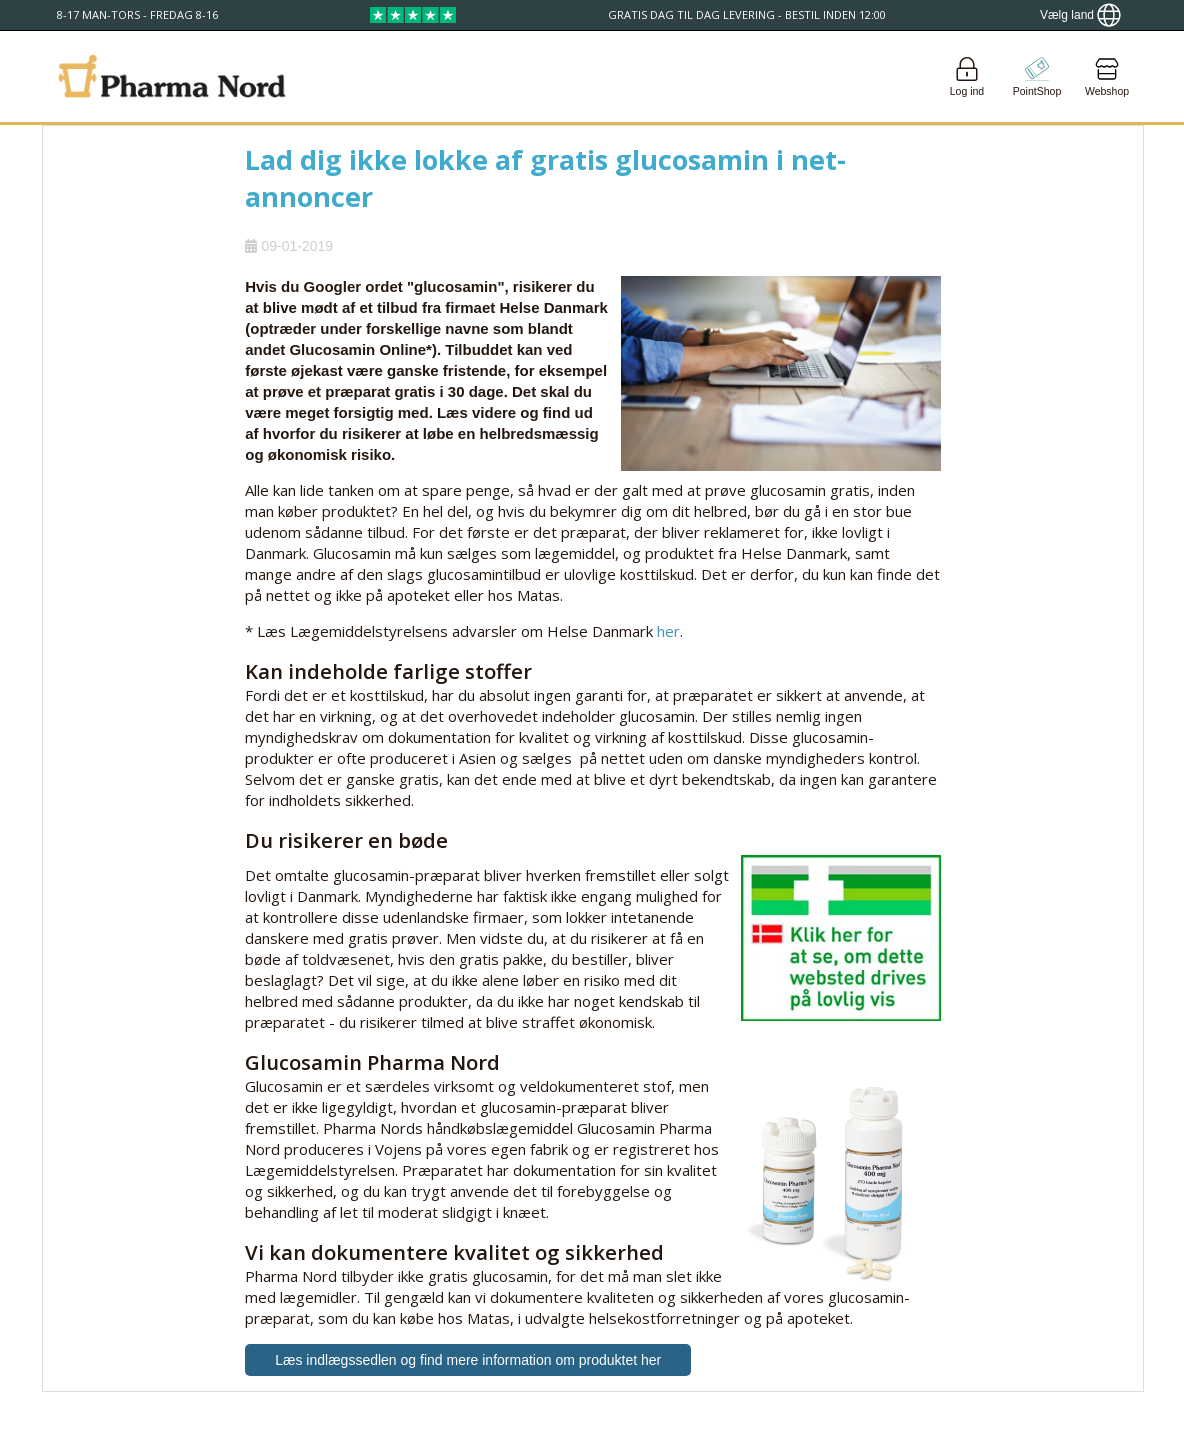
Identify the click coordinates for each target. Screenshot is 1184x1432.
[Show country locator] (1080, 15)
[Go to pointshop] (1037, 76)
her (668, 631)
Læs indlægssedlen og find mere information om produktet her (468, 1360)
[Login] (967, 76)
